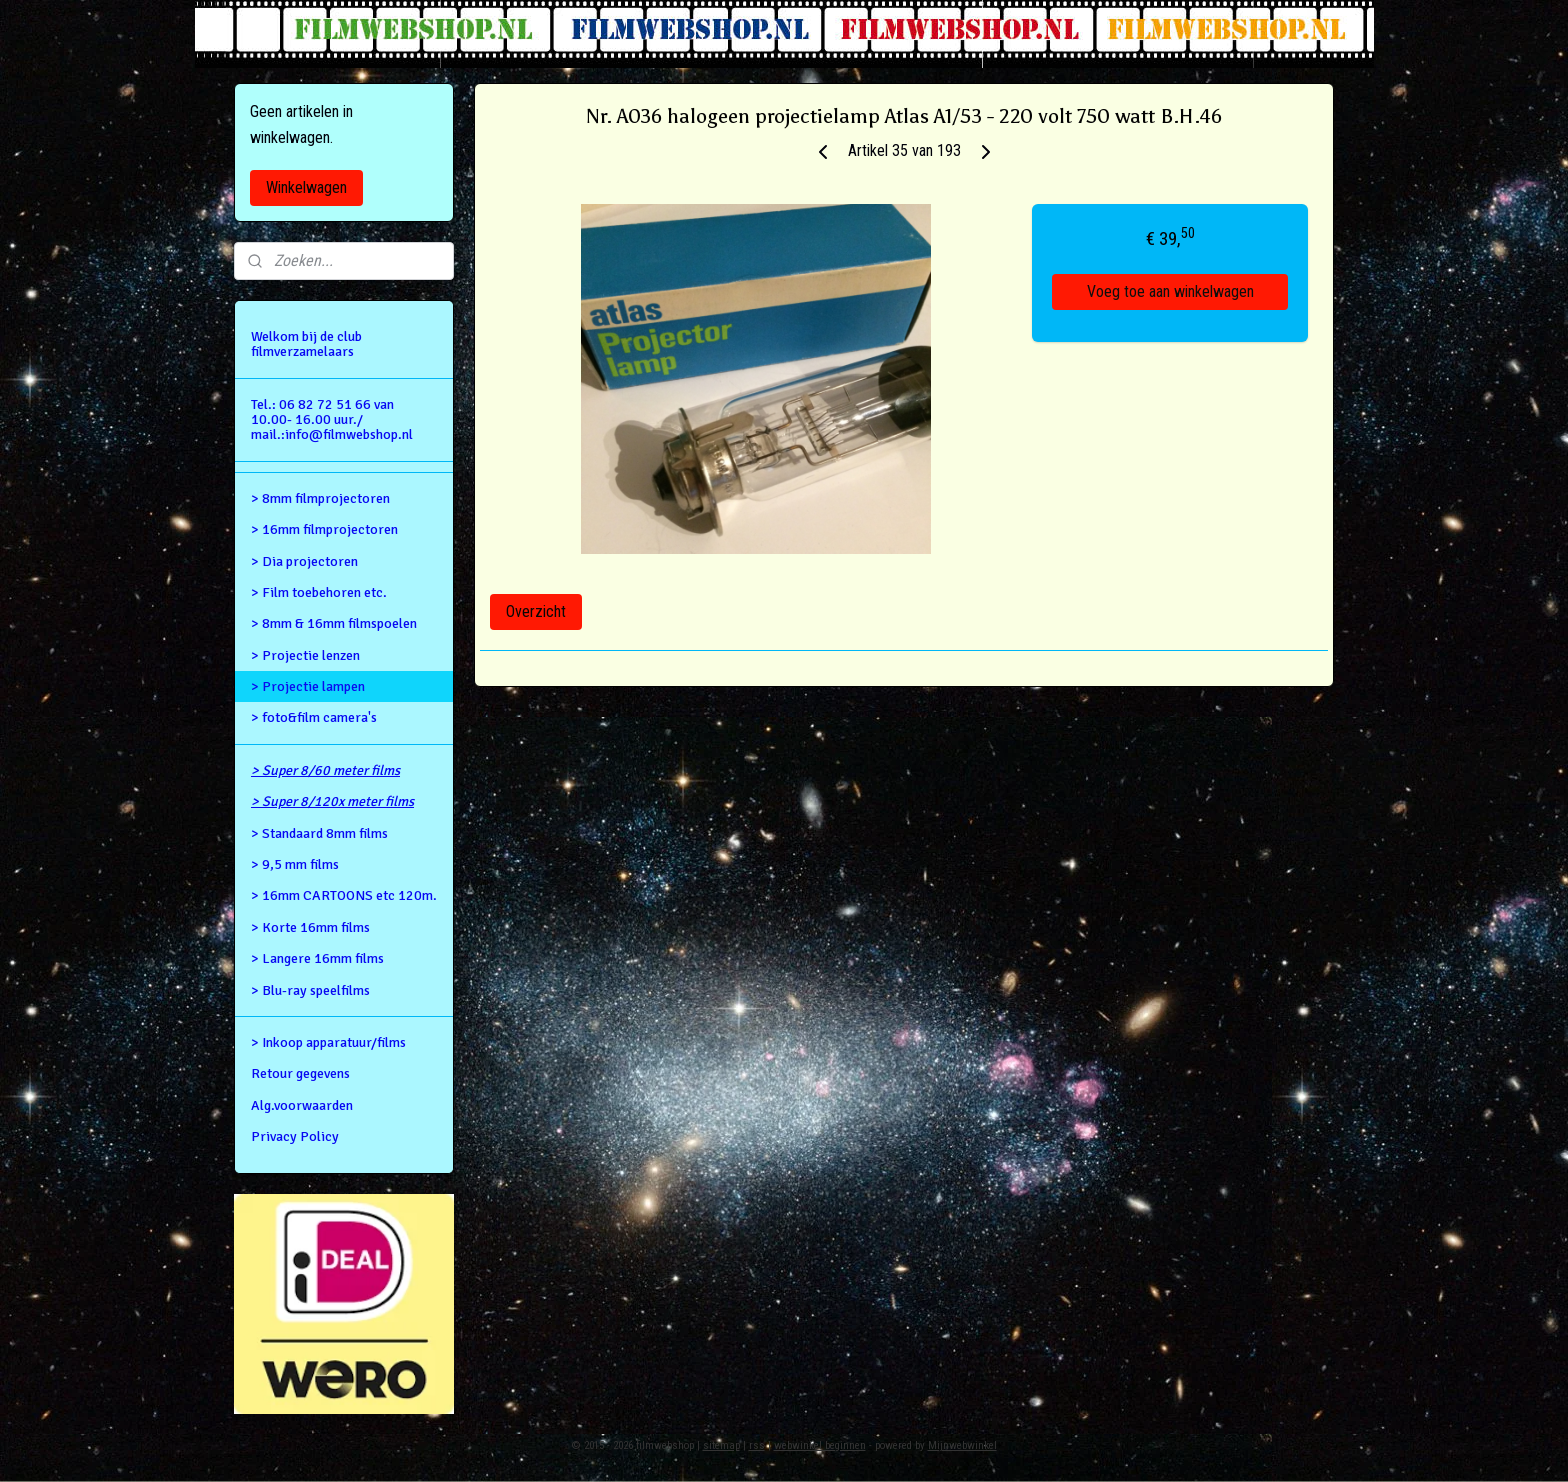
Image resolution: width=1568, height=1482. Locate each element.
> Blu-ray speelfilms (310, 990)
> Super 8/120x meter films (332, 801)
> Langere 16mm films (317, 958)
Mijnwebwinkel (962, 1445)
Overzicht (536, 611)
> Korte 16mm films (310, 927)
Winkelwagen (306, 187)
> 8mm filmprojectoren (320, 498)
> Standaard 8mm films (319, 833)
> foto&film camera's (314, 717)
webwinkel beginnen (820, 1445)
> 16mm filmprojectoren (324, 529)
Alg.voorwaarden (302, 1105)
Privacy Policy (295, 1136)
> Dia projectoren (304, 561)
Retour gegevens (300, 1073)
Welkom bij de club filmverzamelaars (306, 344)
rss (757, 1445)
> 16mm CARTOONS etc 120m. (344, 895)
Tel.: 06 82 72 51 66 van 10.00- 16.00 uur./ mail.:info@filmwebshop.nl (332, 420)
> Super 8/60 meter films (325, 770)
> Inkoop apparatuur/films (328, 1042)
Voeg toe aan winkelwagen (1170, 291)
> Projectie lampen (308, 686)
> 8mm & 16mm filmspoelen (334, 623)
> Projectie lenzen (305, 655)
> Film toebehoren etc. (319, 592)
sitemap (721, 1445)
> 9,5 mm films (295, 864)
